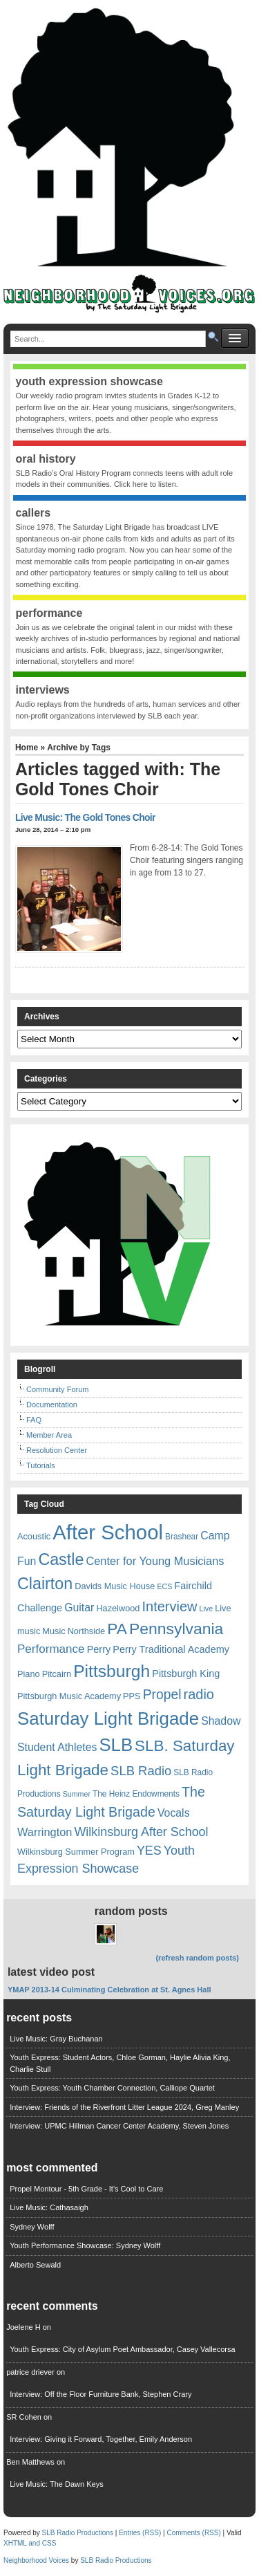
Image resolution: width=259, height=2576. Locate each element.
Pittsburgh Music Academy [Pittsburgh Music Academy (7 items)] (69, 1696)
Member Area (49, 1435)
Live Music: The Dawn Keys (57, 2484)
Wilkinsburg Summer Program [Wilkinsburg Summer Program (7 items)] (76, 1851)
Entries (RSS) (140, 2533)
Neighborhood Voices (36, 2560)
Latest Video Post (51, 1972)
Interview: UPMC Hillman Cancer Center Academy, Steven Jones (119, 2126)
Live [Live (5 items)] (206, 1608)
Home (26, 747)
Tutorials (40, 1465)
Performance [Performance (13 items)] (51, 1649)
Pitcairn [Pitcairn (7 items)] (56, 1674)
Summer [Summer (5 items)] (76, 1794)
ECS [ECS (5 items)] (164, 1586)
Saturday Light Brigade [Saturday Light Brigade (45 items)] (108, 1718)
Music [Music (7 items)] (53, 1631)
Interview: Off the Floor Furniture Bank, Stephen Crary (100, 2394)
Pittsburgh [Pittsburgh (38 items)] (111, 1671)
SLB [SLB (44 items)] (116, 1744)
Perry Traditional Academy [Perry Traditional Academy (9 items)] (171, 1649)
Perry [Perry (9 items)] (99, 1649)
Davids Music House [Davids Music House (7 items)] (115, 1586)
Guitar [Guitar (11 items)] (79, 1607)
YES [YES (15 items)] (149, 1850)
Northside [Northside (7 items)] (87, 1631)
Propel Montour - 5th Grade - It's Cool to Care (86, 2189)
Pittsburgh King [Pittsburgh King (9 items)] (186, 1673)
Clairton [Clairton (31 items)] (45, 1584)
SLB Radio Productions (77, 2533)
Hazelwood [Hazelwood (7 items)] (118, 1608)
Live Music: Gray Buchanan (56, 2039)
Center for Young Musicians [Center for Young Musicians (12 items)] (155, 1561)
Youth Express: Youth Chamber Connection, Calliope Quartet (112, 2088)
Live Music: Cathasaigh (49, 2207)
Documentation (51, 1404)
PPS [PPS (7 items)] (131, 1696)
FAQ (33, 1420)
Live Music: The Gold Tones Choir (85, 817)
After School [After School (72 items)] (107, 1532)
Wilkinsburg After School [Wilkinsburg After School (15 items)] (141, 1832)
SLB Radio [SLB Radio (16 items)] (141, 1770)
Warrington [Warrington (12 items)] (44, 1832)
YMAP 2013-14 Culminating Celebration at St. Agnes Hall (109, 1989)
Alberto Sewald (35, 2265)
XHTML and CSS (29, 2543)
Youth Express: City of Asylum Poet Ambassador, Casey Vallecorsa (123, 2349)
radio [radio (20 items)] (199, 1694)
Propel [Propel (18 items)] (162, 1694)
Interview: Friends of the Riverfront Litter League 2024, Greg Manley (124, 2107)
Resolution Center (56, 1450)
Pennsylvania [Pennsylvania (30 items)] (176, 1629)
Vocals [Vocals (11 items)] (173, 1813)
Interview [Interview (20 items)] (169, 1606)
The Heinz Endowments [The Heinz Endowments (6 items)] (136, 1794)
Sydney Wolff (32, 2227)
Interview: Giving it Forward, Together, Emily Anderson (101, 2439)
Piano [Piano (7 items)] (28, 1674)
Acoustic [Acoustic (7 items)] (33, 1536)
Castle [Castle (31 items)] (61, 1559)
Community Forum (57, 1389)
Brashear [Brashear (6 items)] (181, 1536)
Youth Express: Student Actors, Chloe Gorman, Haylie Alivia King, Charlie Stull (120, 2063)
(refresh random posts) (196, 1958)
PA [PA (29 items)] (117, 1629)
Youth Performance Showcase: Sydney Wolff (85, 2245)
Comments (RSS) (193, 2533)
